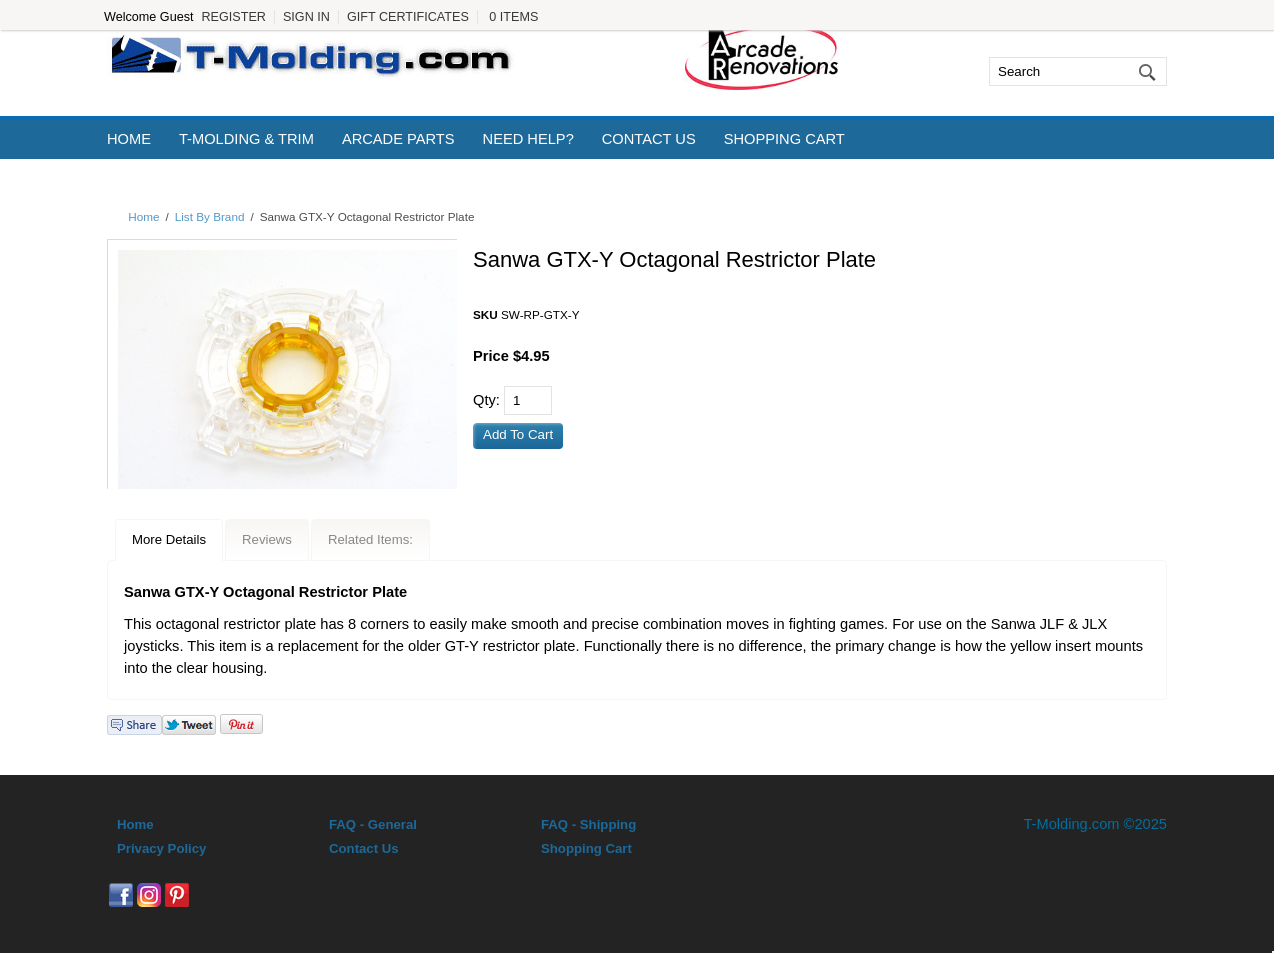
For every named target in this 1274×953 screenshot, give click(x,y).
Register (233, 17)
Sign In (306, 17)
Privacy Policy (161, 848)
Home (129, 139)
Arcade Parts (398, 139)
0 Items (513, 17)
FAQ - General (373, 824)
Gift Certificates (408, 17)
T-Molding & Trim (246, 139)
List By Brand (210, 216)
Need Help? (528, 139)
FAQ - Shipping (588, 824)
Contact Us (649, 139)
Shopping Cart (784, 139)
